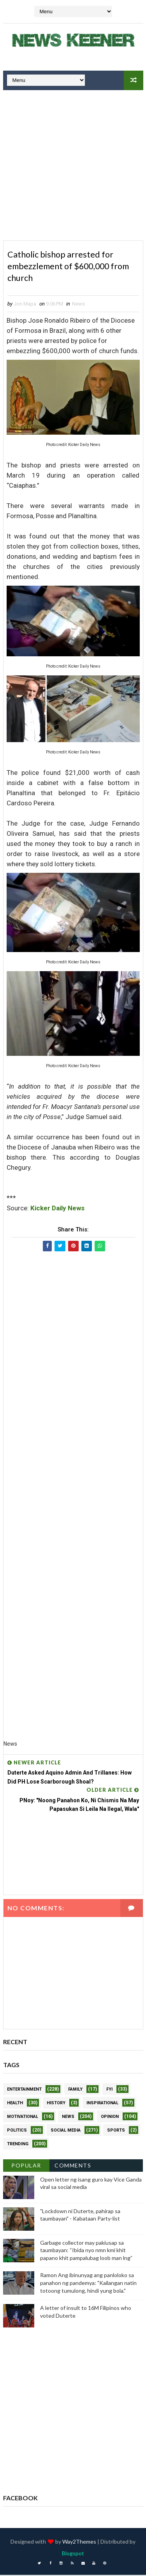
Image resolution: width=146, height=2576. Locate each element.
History (56, 2103)
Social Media (66, 2131)
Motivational (22, 2117)
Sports (116, 2131)
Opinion (110, 2117)
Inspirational (102, 2103)
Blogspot (73, 2554)
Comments (73, 2166)
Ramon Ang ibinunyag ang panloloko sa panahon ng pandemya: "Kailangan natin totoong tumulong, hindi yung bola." (88, 2284)
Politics (17, 2131)
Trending (17, 2144)
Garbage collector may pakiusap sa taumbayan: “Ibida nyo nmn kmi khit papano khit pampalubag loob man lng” (86, 2251)
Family (75, 2090)
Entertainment (24, 2090)
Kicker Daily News (57, 1209)
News (78, 304)
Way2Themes (79, 2542)
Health (15, 2103)
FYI (109, 2090)
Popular (26, 2166)
